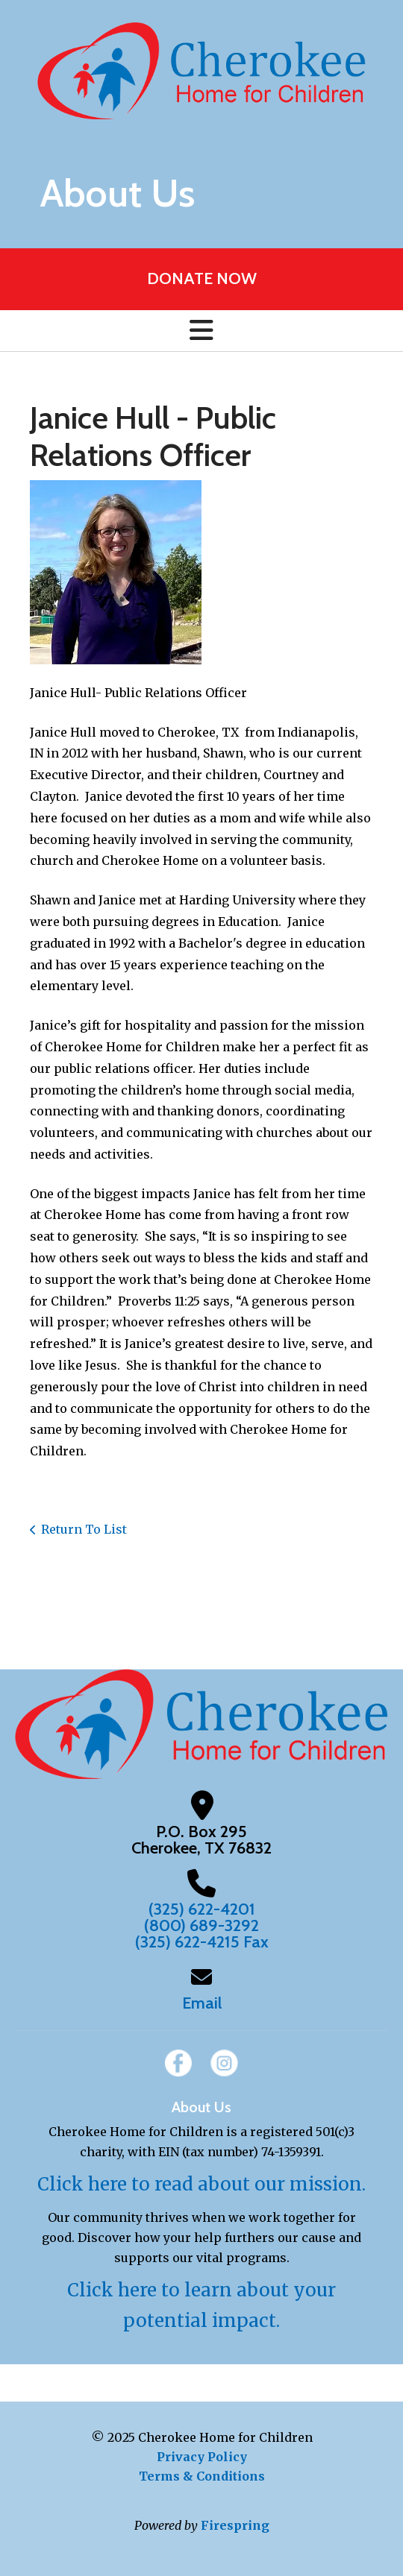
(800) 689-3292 (201, 1925)
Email (202, 2003)
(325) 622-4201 (202, 1909)
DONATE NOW (202, 278)
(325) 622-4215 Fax (202, 1942)
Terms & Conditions (202, 2476)
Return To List (84, 1529)
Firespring (235, 2525)
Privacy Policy (202, 2456)
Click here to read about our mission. (201, 2184)
